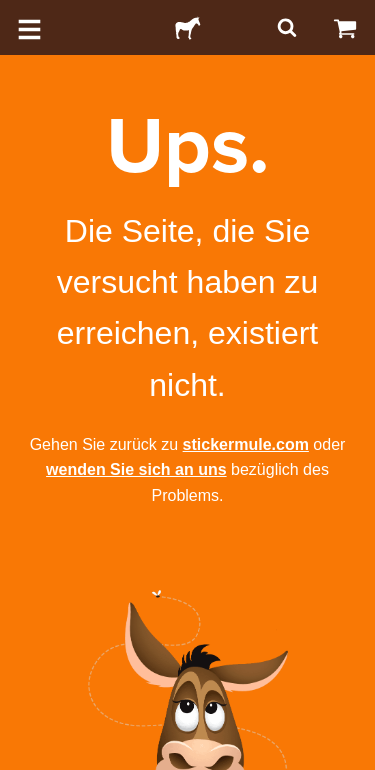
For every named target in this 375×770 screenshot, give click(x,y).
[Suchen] (285, 27)
